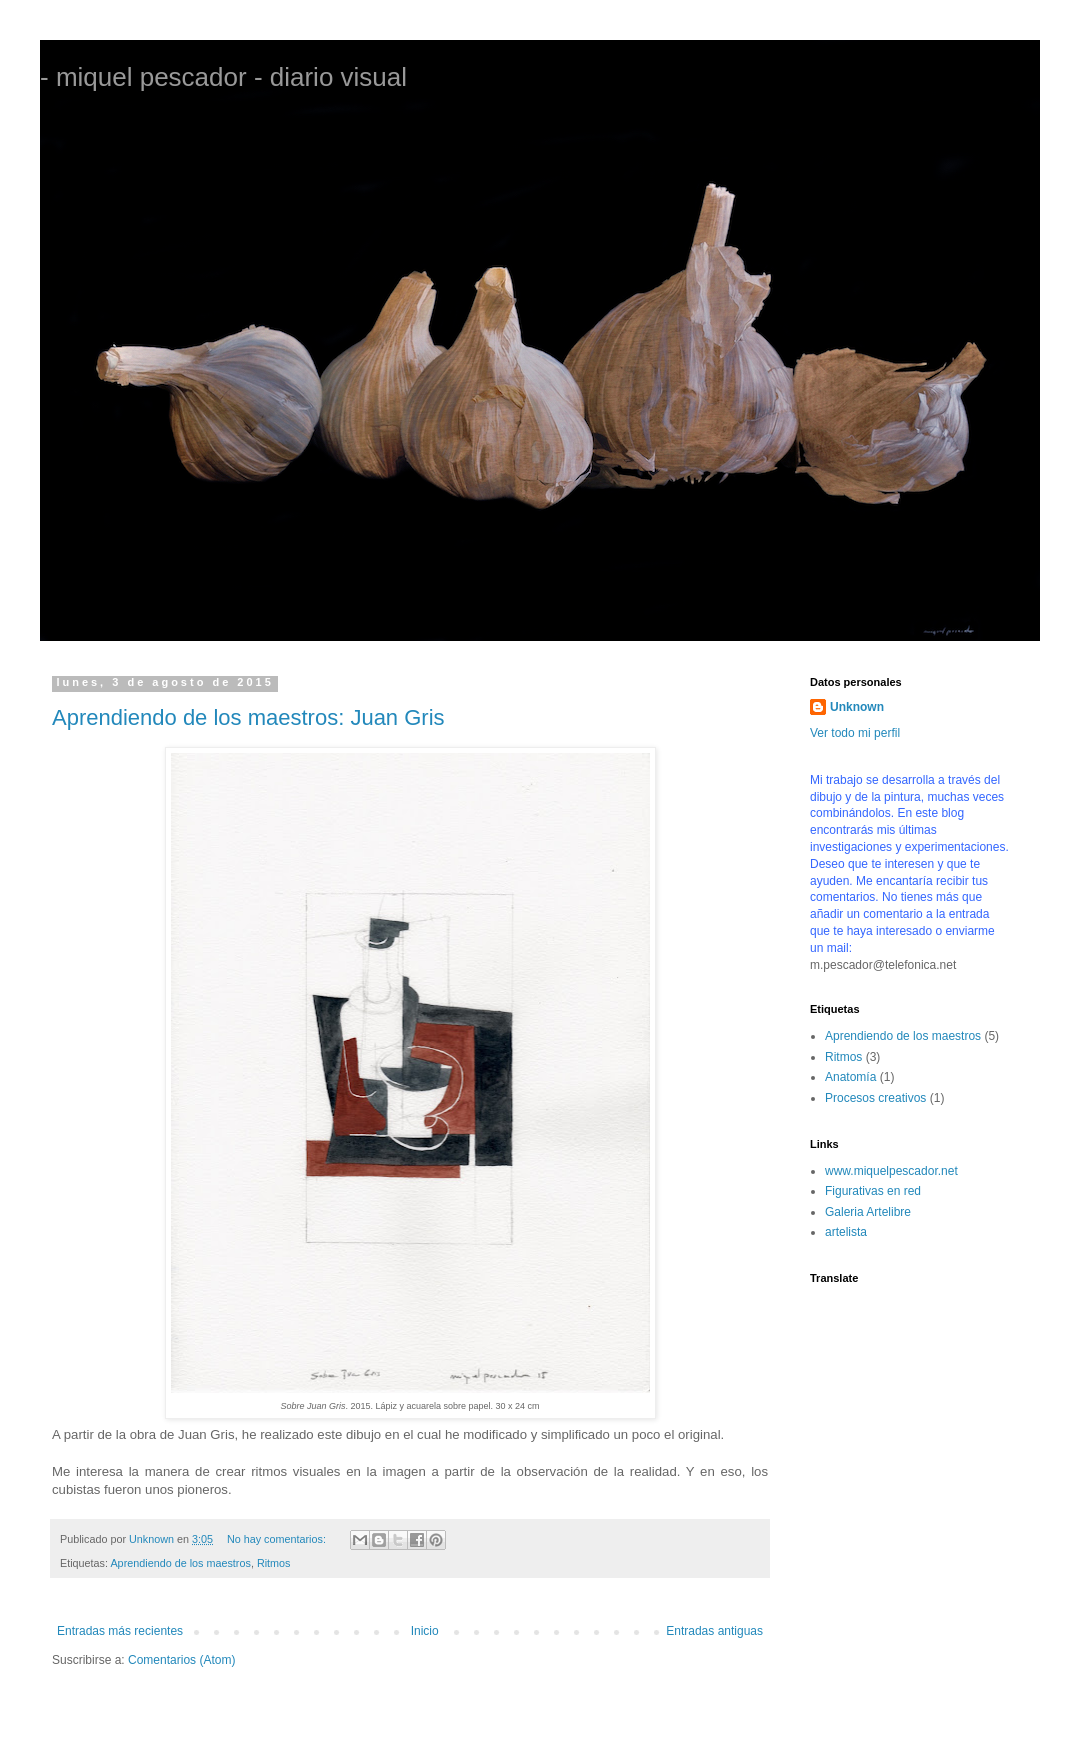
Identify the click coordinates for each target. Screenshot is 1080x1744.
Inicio (425, 1631)
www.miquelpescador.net (891, 1171)
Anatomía (850, 1077)
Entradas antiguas (714, 1631)
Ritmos (274, 1563)
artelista (846, 1232)
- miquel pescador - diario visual (223, 77)
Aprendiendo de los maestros (180, 1563)
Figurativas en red (873, 1191)
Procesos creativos (875, 1098)
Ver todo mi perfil (855, 733)
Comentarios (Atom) (181, 1660)
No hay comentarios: (278, 1539)
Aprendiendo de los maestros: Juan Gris (248, 717)
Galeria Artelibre (868, 1212)
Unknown (857, 707)
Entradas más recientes (120, 1631)
